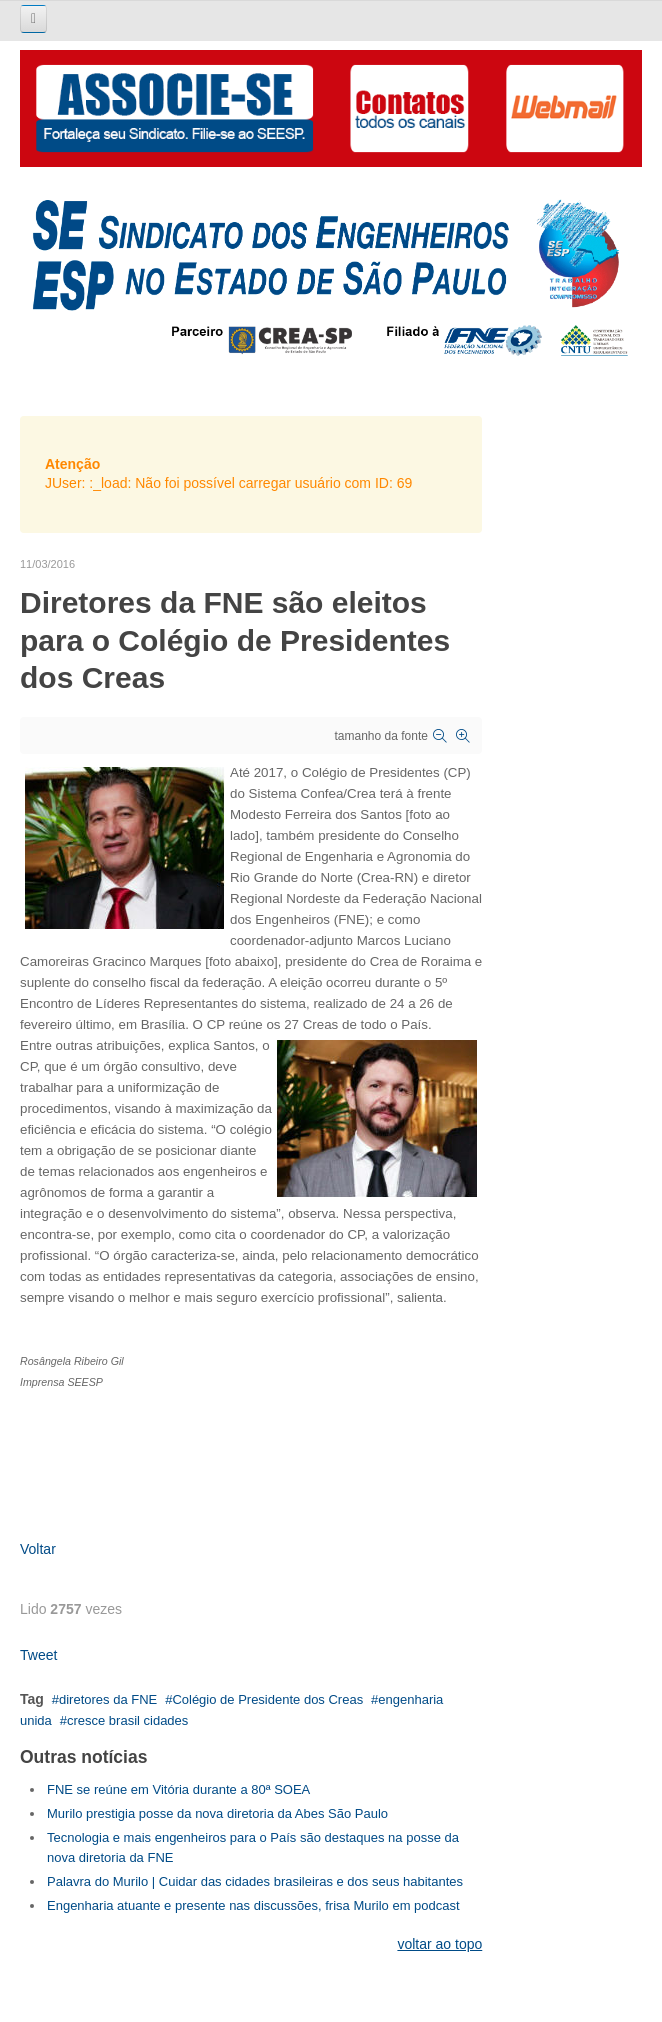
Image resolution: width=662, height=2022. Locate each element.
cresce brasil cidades (127, 1720)
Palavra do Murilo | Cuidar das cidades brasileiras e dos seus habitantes (255, 1881)
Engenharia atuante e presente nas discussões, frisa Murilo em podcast (253, 1905)
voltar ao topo (439, 1944)
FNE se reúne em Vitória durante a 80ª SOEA (178, 1789)
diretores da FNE (108, 1699)
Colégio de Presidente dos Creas (267, 1699)
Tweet (38, 1655)
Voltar (38, 1549)
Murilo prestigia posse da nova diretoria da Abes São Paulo (217, 1813)
